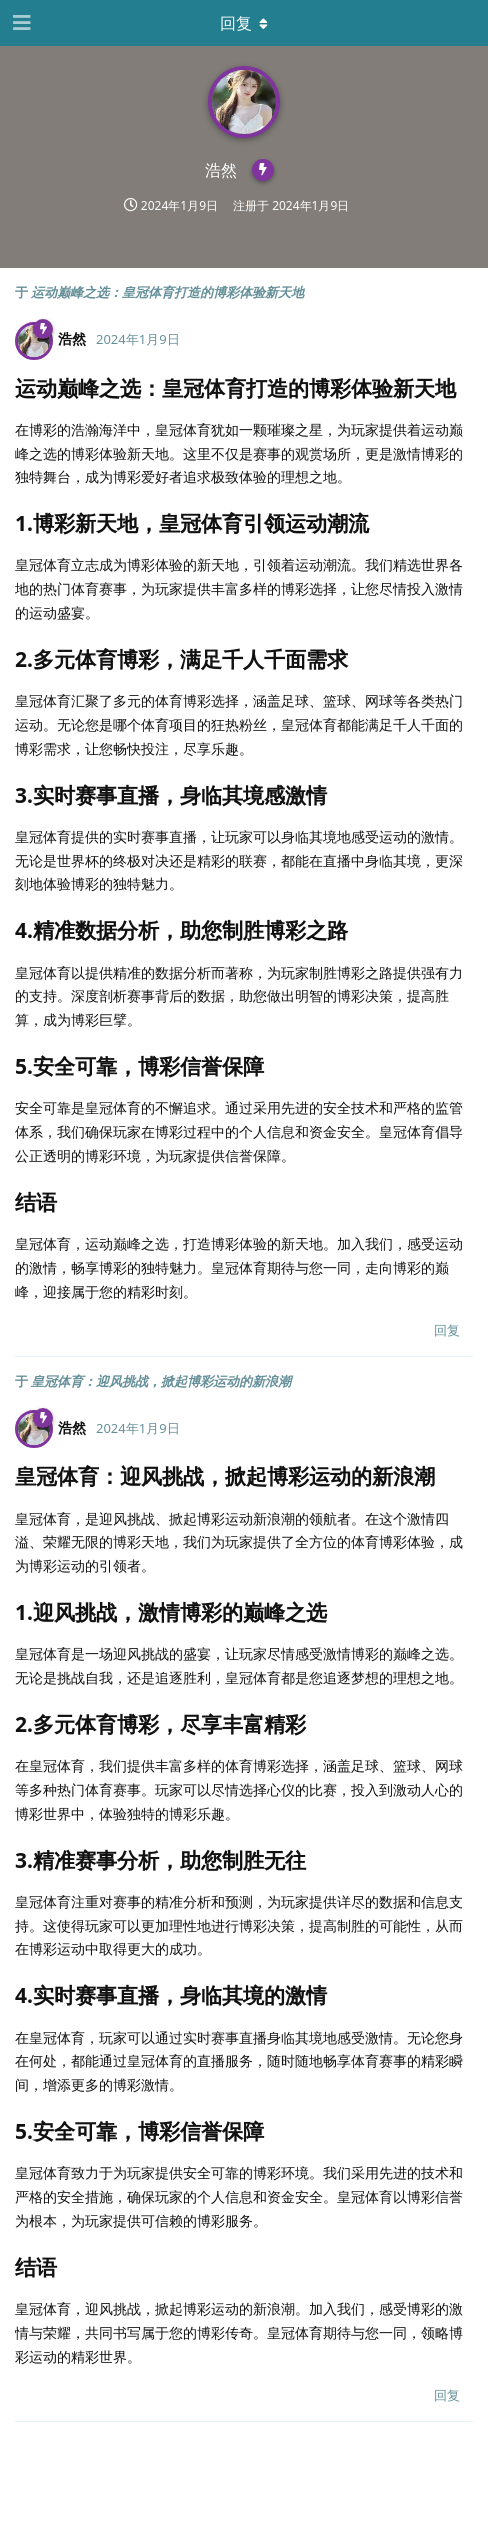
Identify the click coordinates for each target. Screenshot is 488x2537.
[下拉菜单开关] (244, 23)
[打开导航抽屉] (20, 23)
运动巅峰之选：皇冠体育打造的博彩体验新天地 (167, 292)
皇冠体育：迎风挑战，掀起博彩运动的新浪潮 (161, 1381)
